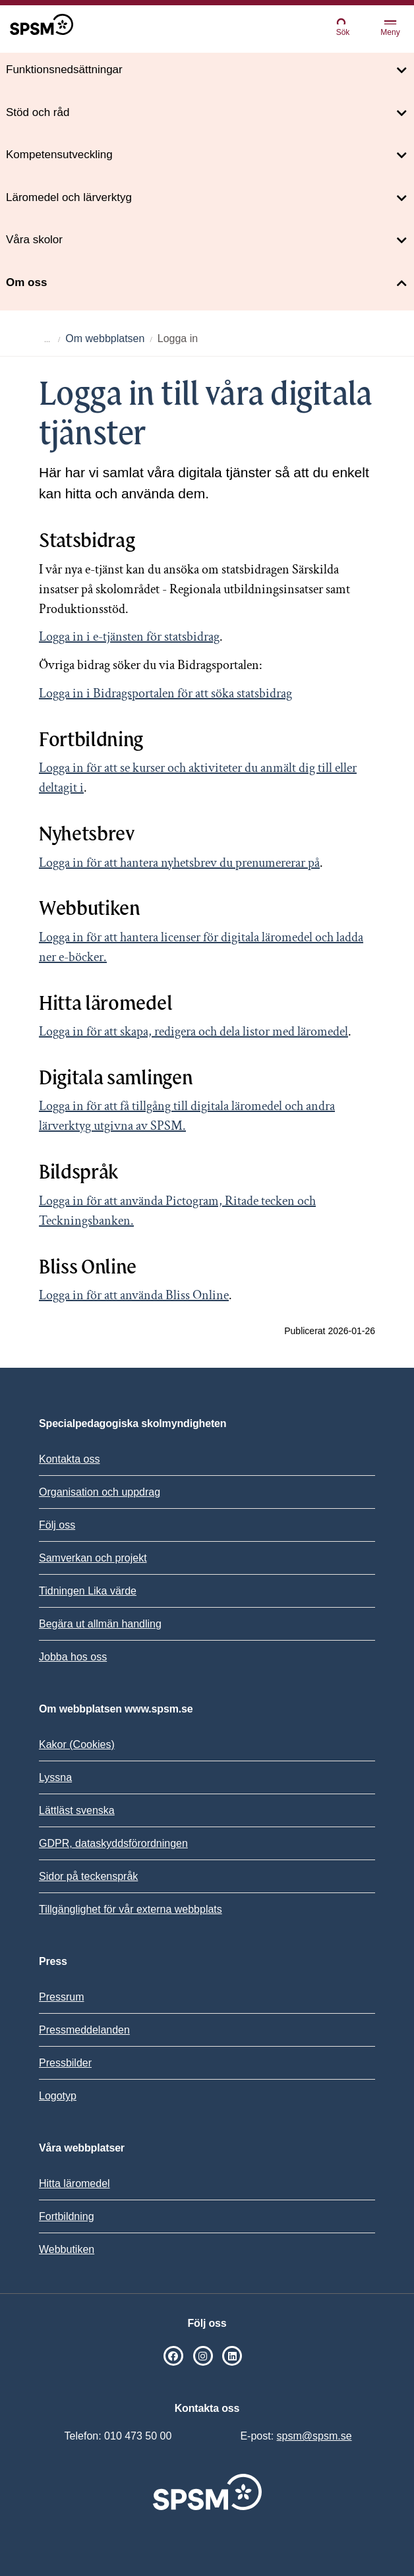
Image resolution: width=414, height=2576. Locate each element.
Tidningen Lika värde (87, 1590)
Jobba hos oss (73, 1656)
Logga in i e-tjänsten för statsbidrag (129, 636)
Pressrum (61, 1997)
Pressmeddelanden (84, 2029)
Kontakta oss (69, 1459)
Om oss (26, 282)
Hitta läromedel (74, 2183)
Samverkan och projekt (93, 1558)
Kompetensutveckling (59, 154)
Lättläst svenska (77, 1810)
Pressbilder (65, 2062)
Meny (389, 29)
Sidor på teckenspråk (88, 1876)
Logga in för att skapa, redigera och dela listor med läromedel (193, 1031)
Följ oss (57, 1525)
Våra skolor (34, 239)
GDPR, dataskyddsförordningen (113, 1843)
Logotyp (57, 2095)
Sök (343, 26)
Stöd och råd (37, 112)
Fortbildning (66, 2216)
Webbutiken (66, 2249)
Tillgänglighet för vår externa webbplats (130, 1909)
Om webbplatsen (104, 338)
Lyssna (55, 1777)
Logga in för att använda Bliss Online (134, 1295)
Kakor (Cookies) (77, 1744)
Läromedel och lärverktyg (69, 197)
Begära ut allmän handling (100, 1623)
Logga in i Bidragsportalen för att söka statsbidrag (165, 693)
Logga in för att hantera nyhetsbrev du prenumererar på (179, 862)
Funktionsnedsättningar (64, 69)
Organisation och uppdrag (99, 1492)
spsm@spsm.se (314, 2436)
